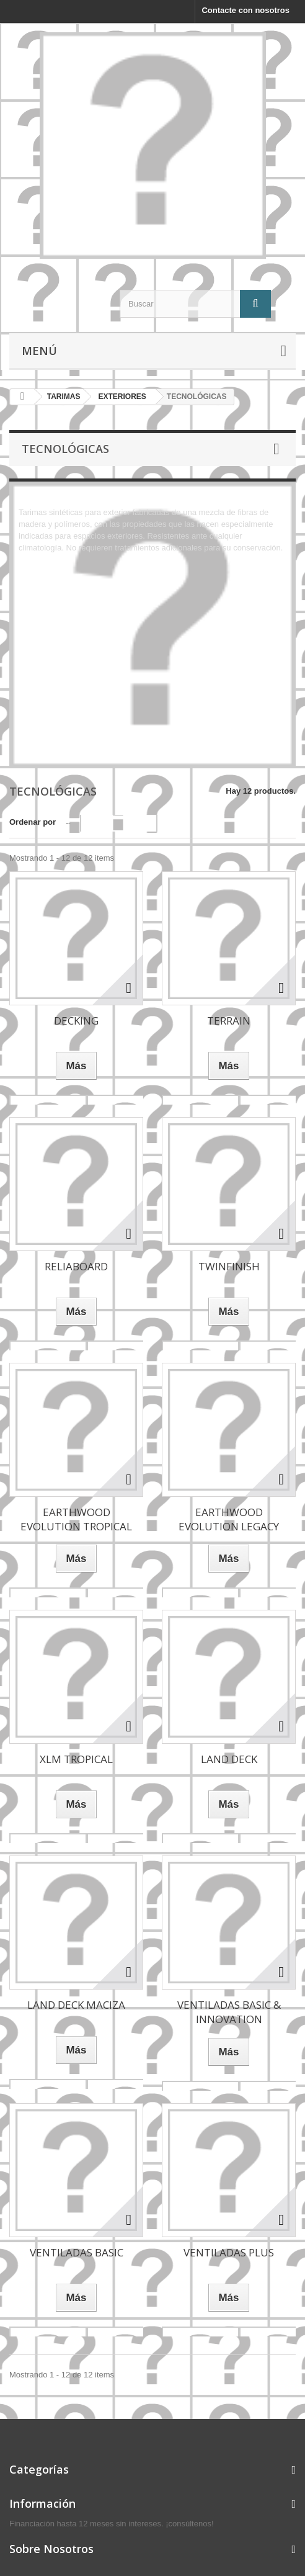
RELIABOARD (76, 1266)
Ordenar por (32, 822)
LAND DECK (229, 1759)
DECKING (76, 1020)
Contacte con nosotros (245, 10)
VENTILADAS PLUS (228, 2252)
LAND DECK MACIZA (76, 2005)
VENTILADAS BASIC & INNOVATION (229, 2012)
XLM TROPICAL (76, 1759)
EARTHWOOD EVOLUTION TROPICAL (76, 1519)
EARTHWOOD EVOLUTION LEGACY (229, 1519)
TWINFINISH (229, 1266)
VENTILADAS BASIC (76, 2252)
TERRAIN (228, 1020)
